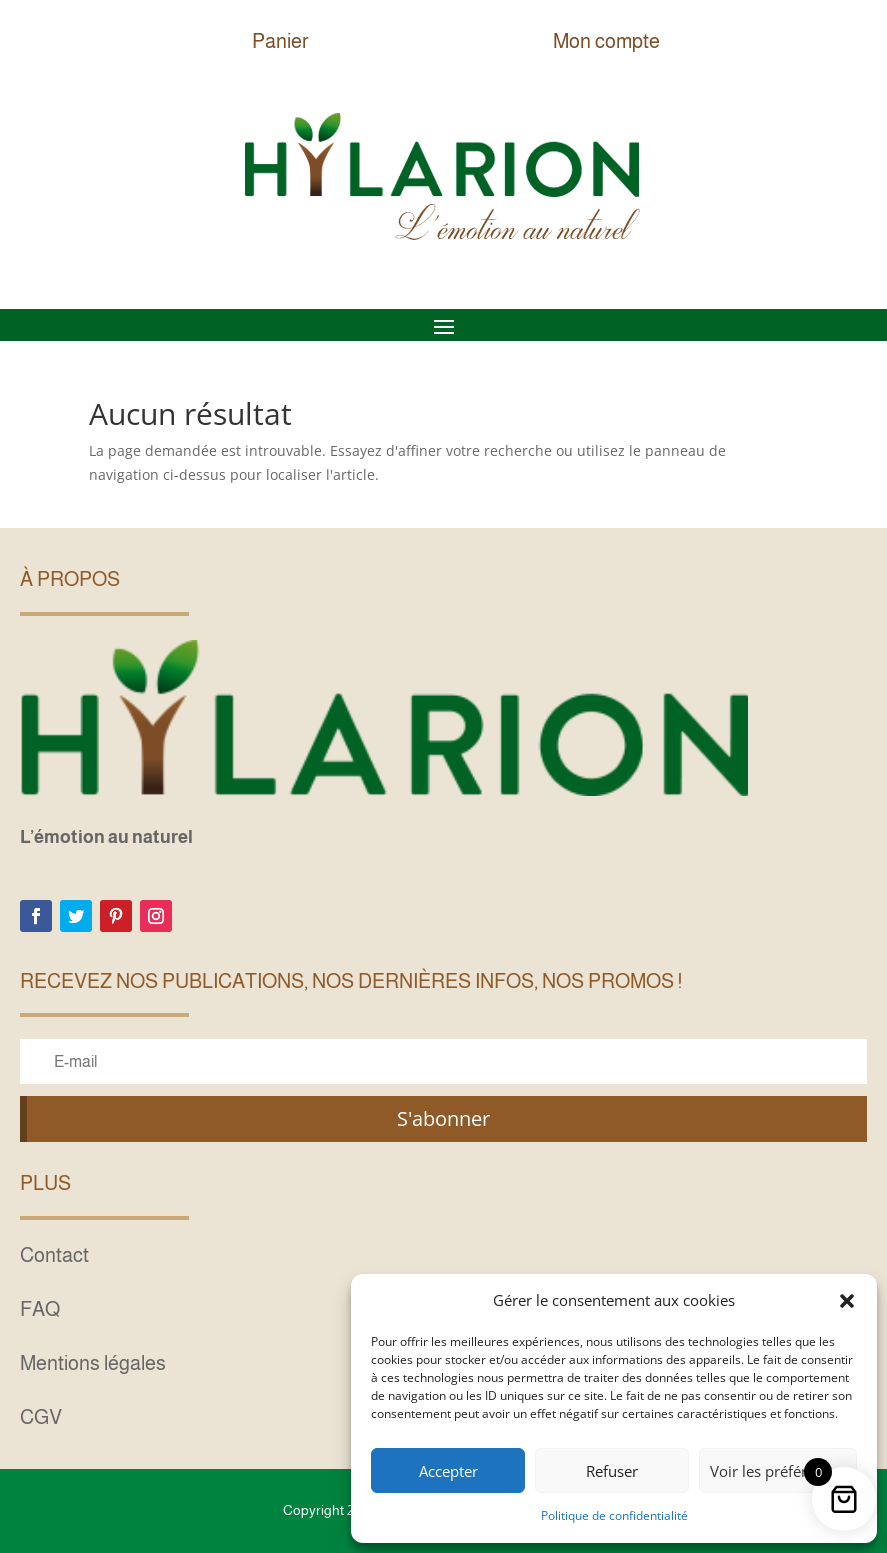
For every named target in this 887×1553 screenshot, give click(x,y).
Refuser (612, 1471)
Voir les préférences (778, 1471)
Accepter (448, 1471)
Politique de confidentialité (614, 1515)
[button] (847, 1301)
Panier (280, 41)
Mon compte (606, 41)
